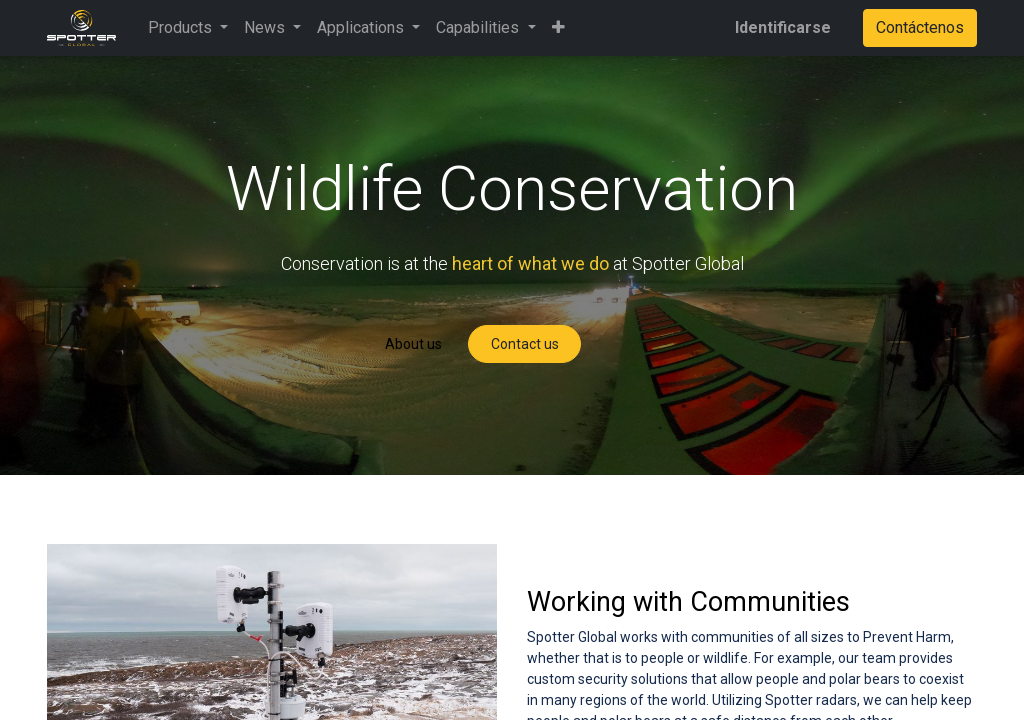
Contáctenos (920, 27)
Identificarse (783, 27)
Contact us (525, 344)
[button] (558, 28)
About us (413, 344)
